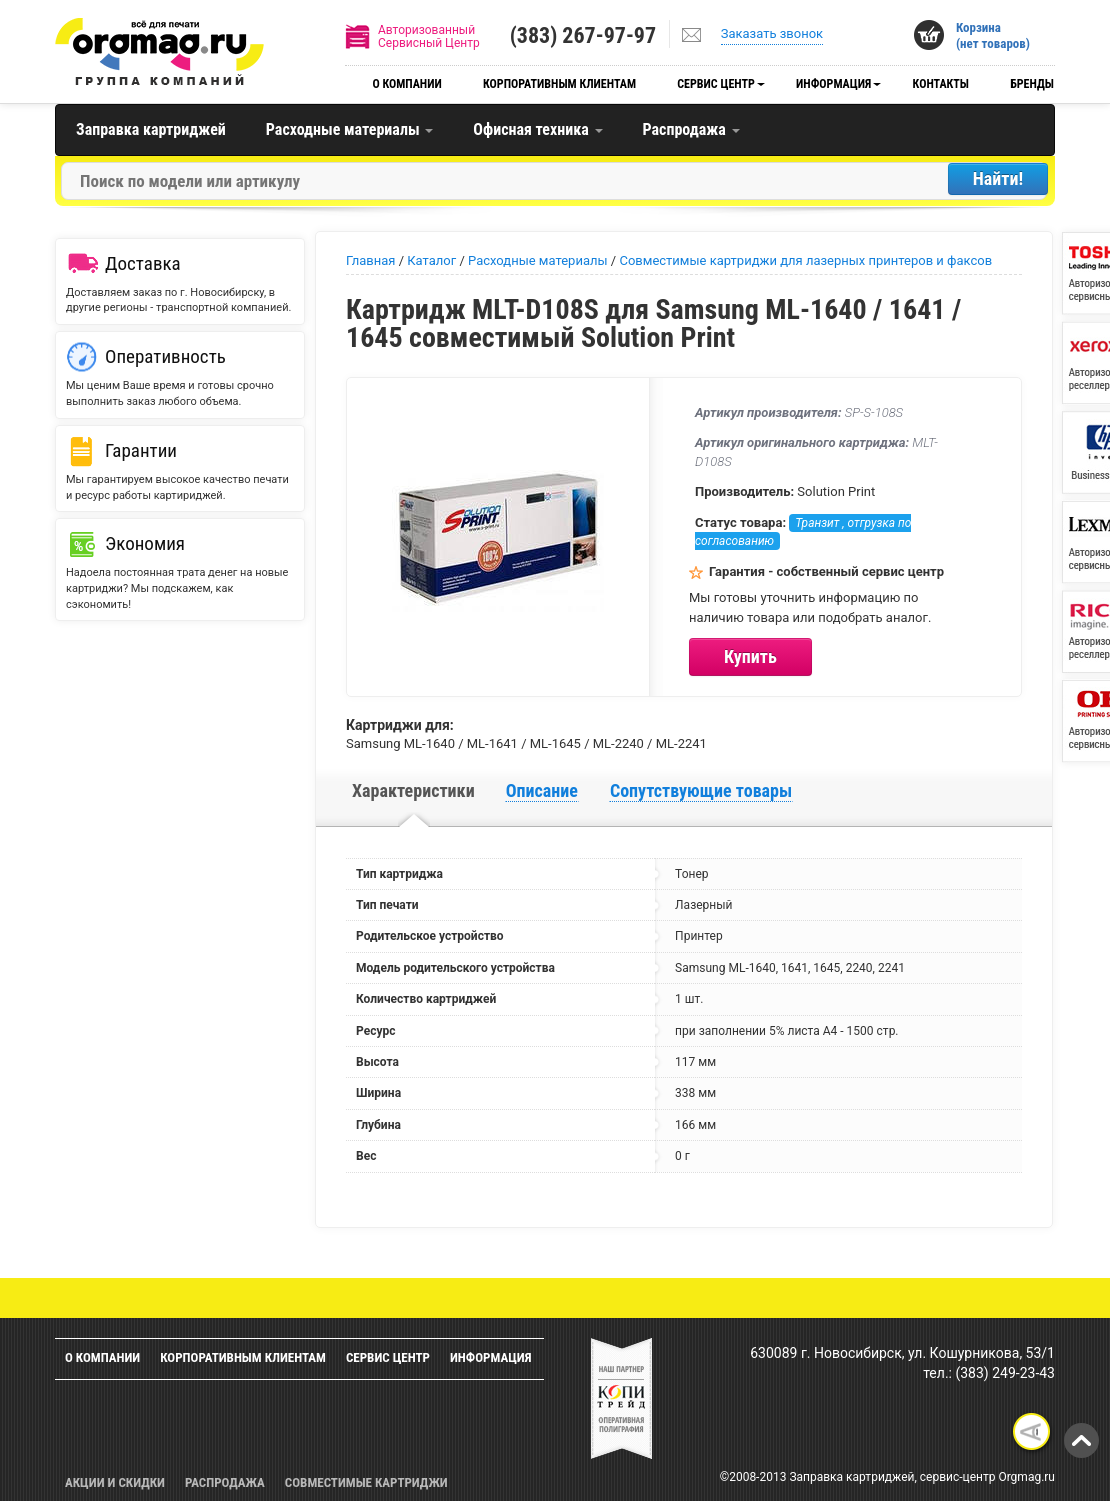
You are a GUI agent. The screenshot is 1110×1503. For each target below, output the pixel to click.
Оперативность (165, 356)
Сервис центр (716, 84)
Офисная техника (537, 129)
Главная (370, 260)
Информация (833, 84)
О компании (406, 84)
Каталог (431, 260)
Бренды (1032, 84)
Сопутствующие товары (701, 790)
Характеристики (413, 790)
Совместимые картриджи (366, 1482)
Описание (542, 790)
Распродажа (691, 129)
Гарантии (141, 450)
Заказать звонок (772, 33)
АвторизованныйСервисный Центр (429, 36)
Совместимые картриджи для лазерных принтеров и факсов (805, 260)
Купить (750, 656)
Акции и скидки (115, 1482)
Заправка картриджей (151, 129)
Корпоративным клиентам (559, 84)
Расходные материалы (349, 129)
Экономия (145, 543)
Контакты (941, 84)
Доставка (143, 263)
